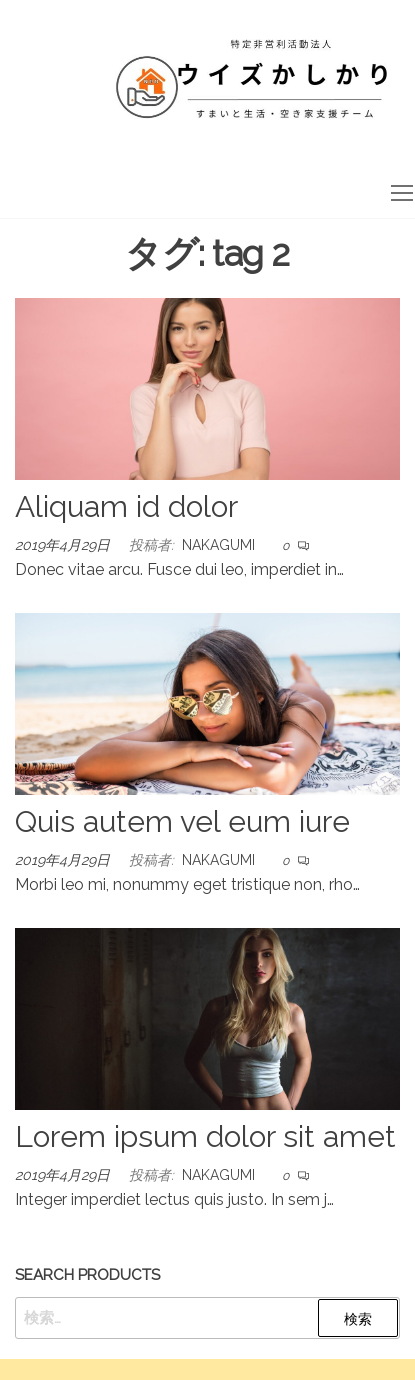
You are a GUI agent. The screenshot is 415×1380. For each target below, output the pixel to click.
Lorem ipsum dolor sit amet (205, 1136)
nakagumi (218, 545)
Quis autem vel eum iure (182, 821)
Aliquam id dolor (126, 506)
